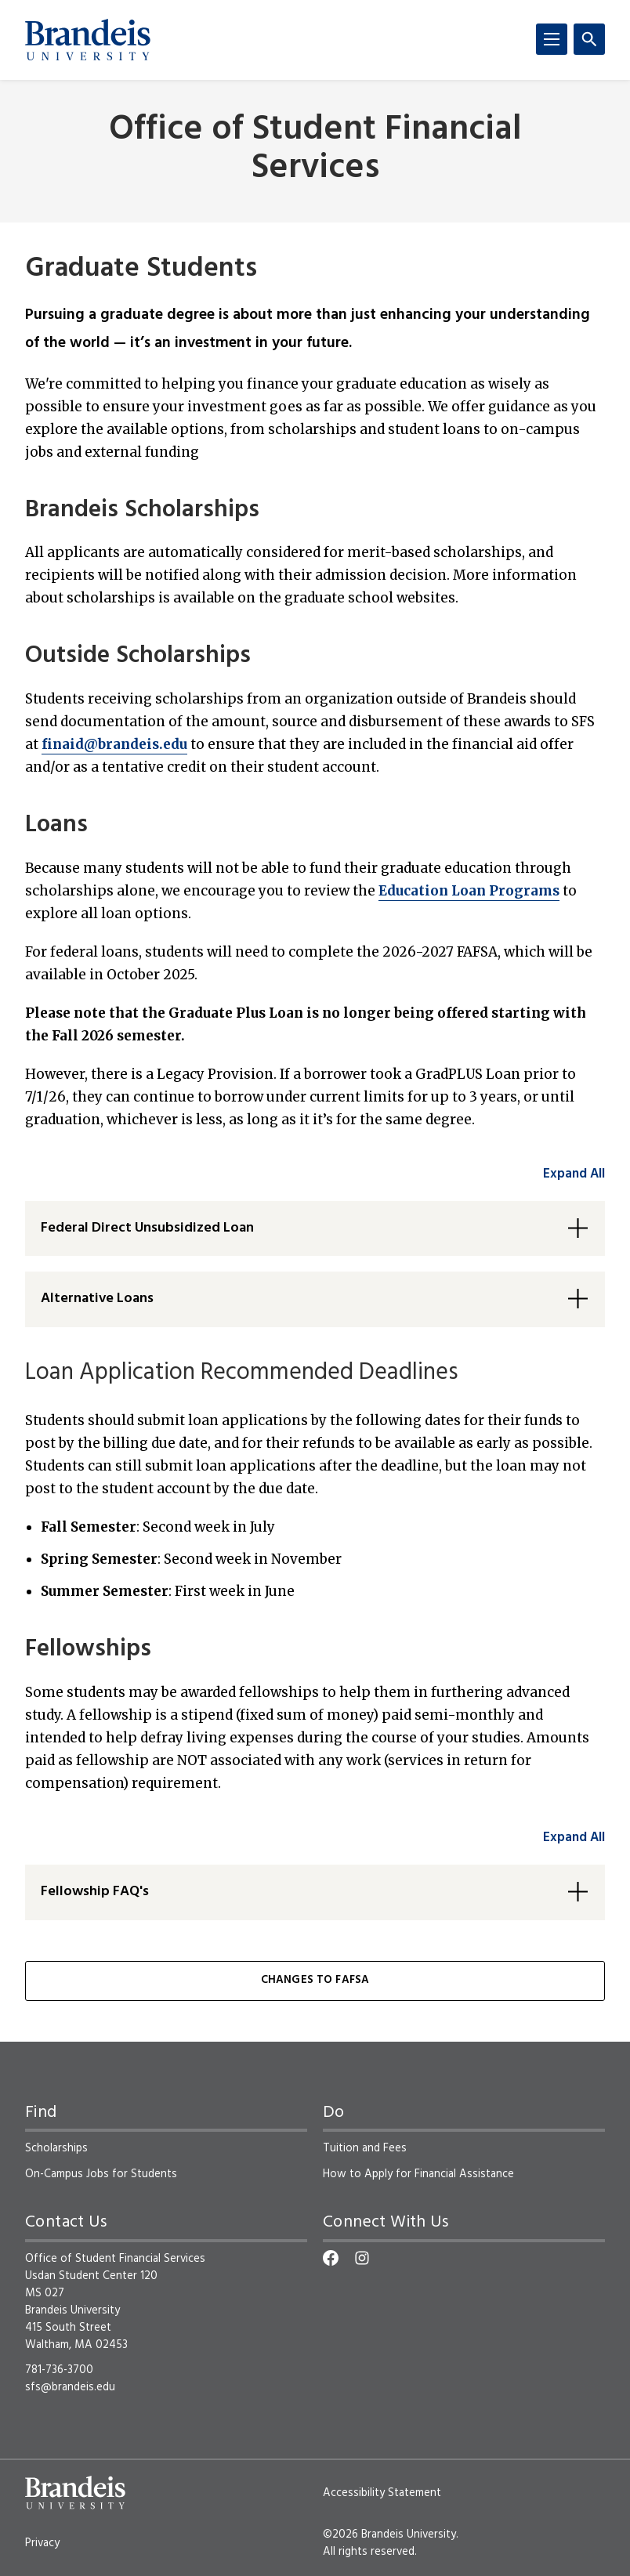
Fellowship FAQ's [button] (95, 1891)
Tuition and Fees (365, 2148)
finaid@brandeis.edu (114, 744)
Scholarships (56, 2148)
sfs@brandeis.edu (70, 2387)
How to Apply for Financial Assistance (418, 2174)
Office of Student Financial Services (315, 149)
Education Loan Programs (468, 890)
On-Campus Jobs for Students (101, 2174)
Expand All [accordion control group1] (574, 1174)
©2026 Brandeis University (389, 2534)
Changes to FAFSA (315, 1980)
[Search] (589, 39)
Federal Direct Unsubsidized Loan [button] (147, 1228)
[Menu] (551, 39)
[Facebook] (331, 2258)
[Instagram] (362, 2258)
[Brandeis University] (87, 40)
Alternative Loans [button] (97, 1298)
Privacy (42, 2543)
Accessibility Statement (382, 2493)
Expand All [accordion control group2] (574, 1837)
